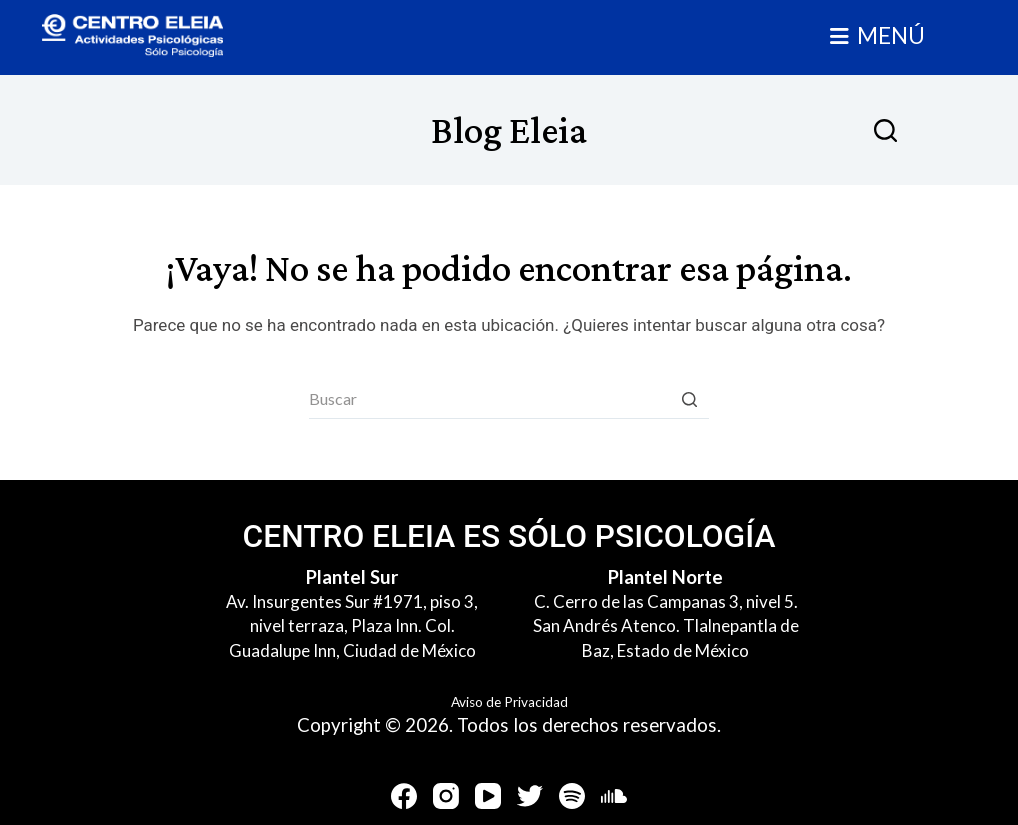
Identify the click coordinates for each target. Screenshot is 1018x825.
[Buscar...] (509, 399)
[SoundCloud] (614, 796)
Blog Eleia (509, 129)
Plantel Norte (665, 577)
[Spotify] (572, 796)
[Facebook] (404, 796)
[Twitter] (530, 796)
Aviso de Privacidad (509, 702)
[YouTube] (488, 796)
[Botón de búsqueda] (689, 399)
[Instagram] (446, 796)
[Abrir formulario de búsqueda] (885, 130)
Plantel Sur (352, 577)
